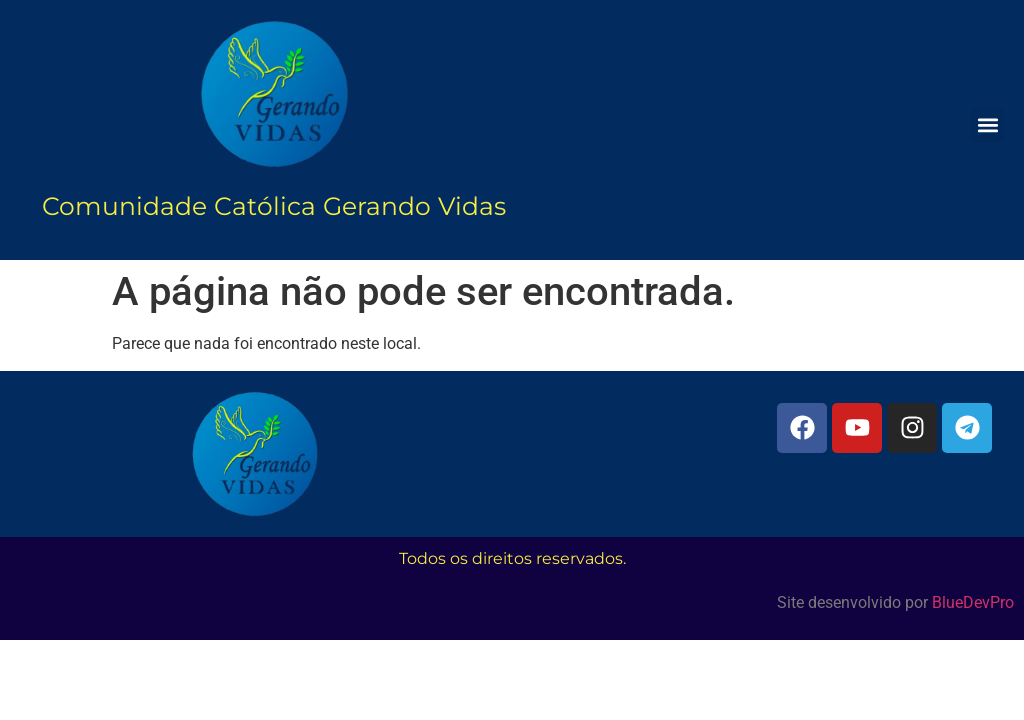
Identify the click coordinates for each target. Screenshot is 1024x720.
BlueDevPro (973, 602)
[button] (987, 125)
